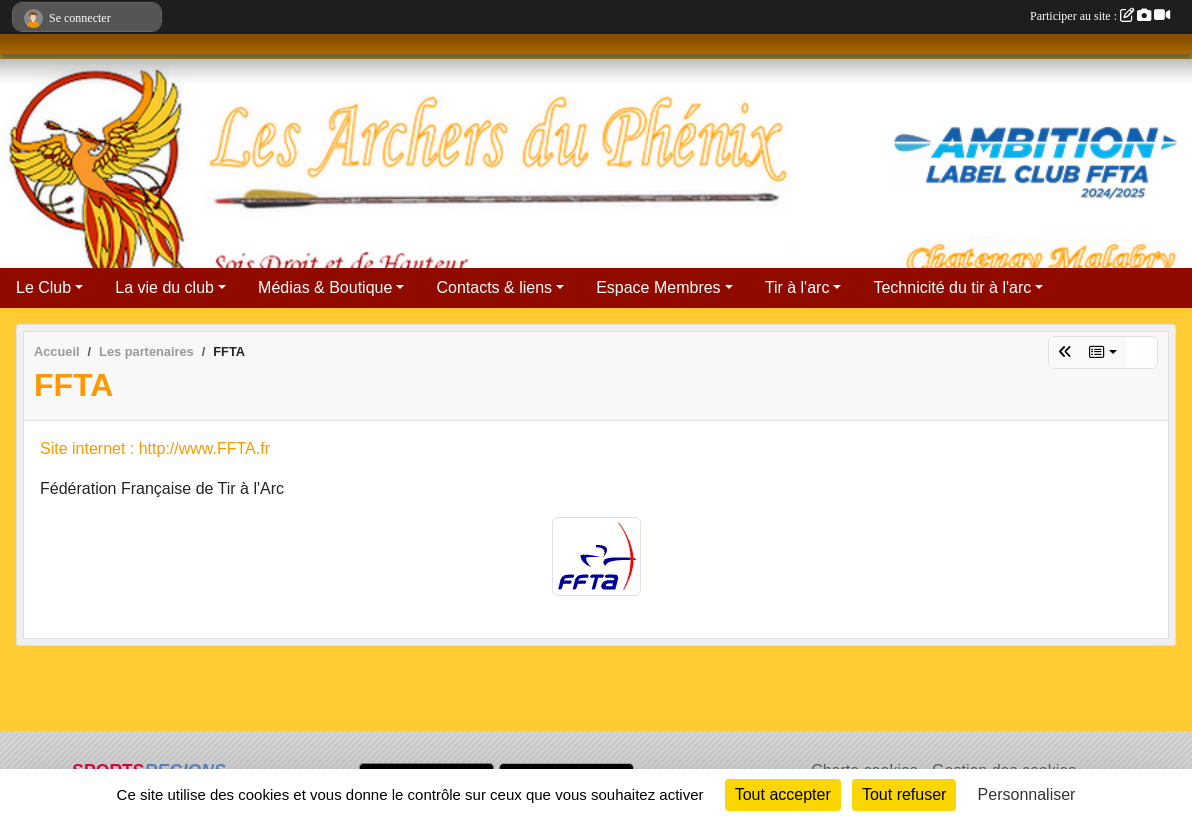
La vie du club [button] (164, 287)
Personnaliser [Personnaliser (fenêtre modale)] (1027, 794)
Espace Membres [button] (658, 287)
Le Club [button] (43, 287)
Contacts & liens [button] (494, 287)
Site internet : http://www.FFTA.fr (155, 448)
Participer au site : (1100, 16)
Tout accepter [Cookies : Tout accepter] (783, 794)
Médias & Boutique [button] (325, 287)
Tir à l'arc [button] (797, 287)
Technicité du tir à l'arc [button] (952, 287)
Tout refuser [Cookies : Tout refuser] (904, 794)
